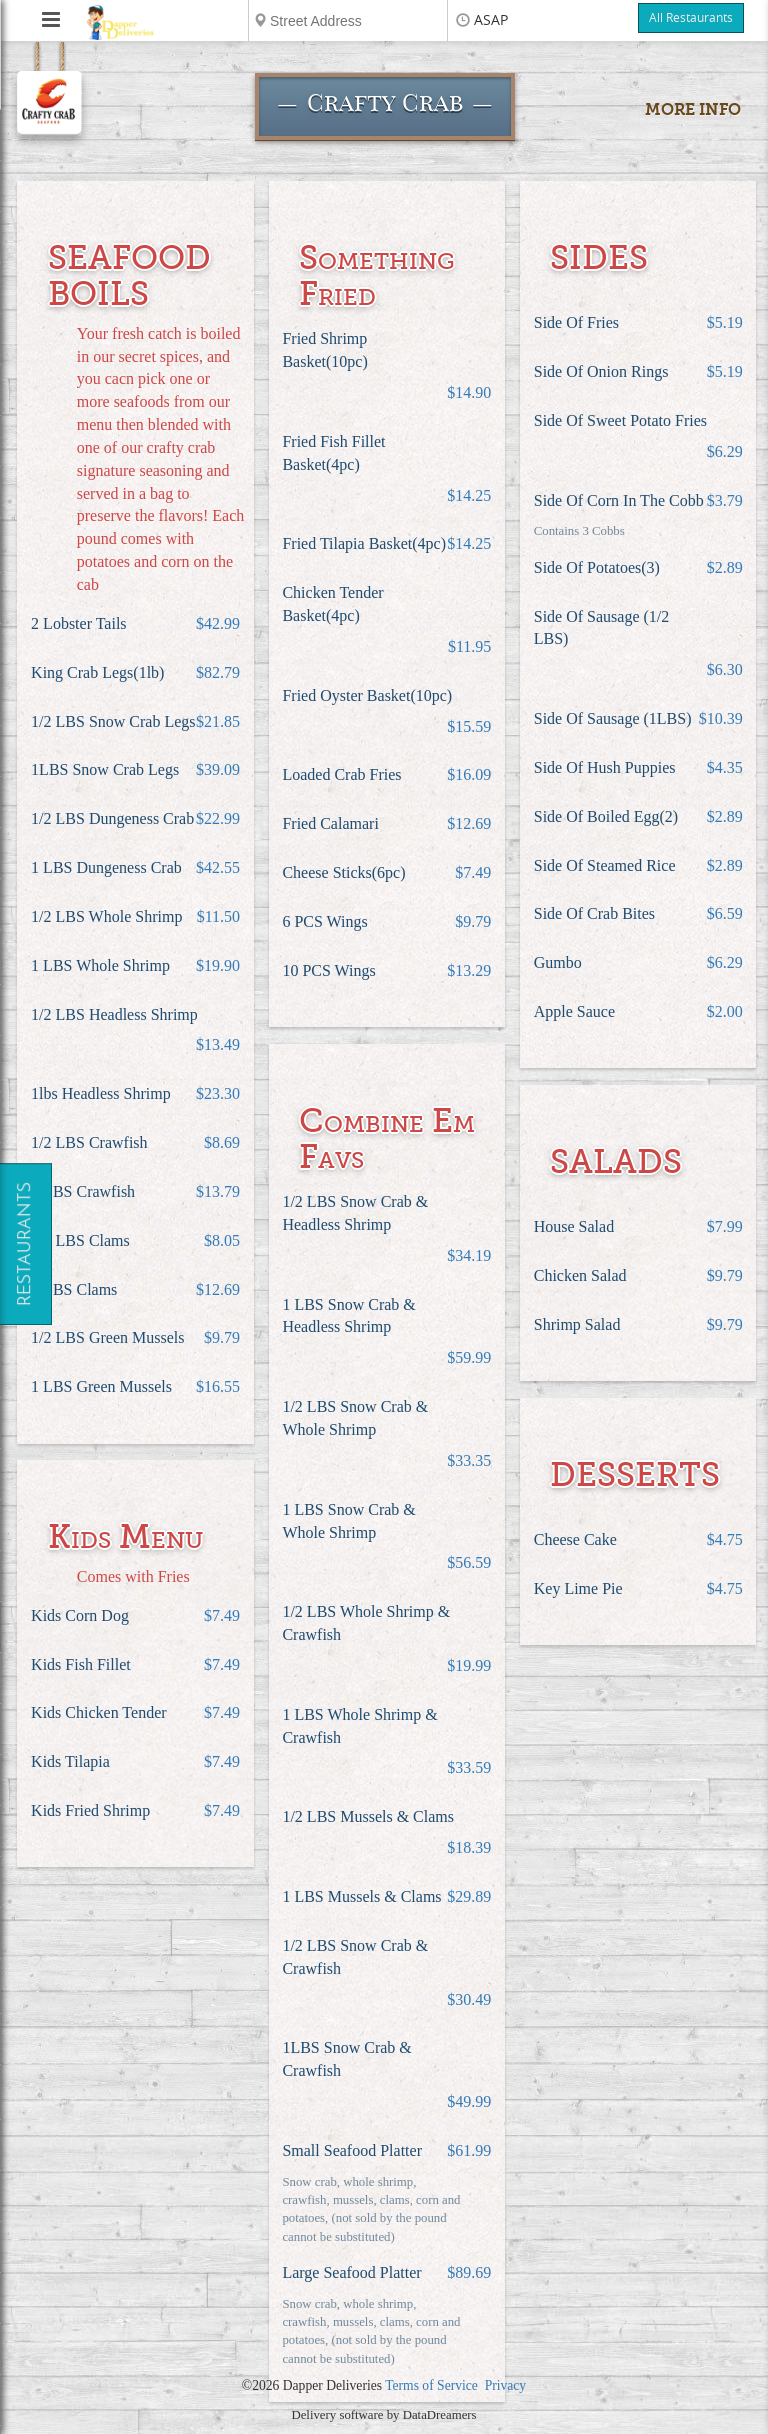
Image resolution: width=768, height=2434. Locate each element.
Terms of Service (431, 2385)
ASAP (491, 20)
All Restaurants (691, 18)
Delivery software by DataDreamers (383, 2415)
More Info (693, 109)
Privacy (506, 2385)
